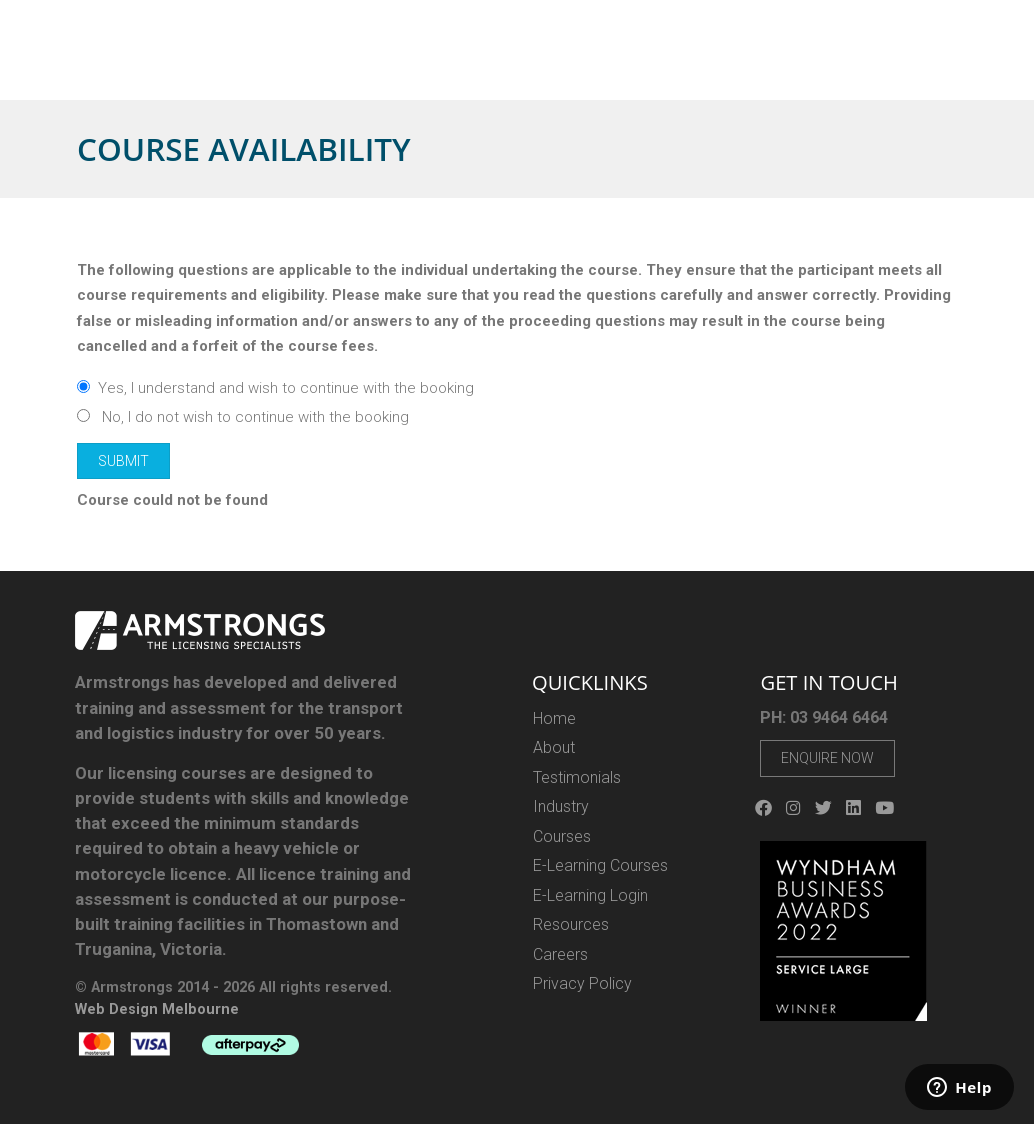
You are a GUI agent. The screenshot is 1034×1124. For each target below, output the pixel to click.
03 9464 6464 (738, 27)
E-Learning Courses (600, 865)
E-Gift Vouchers (720, 63)
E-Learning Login (590, 895)
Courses (449, 63)
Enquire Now (827, 758)
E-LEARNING (536, 63)
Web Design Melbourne (157, 1009)
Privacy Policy (582, 983)
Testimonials (577, 777)
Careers (903, 63)
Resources (818, 63)
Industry (625, 63)
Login (856, 28)
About (388, 63)
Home (336, 63)
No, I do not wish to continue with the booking (243, 417)
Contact (970, 63)
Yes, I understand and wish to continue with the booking (275, 388)
